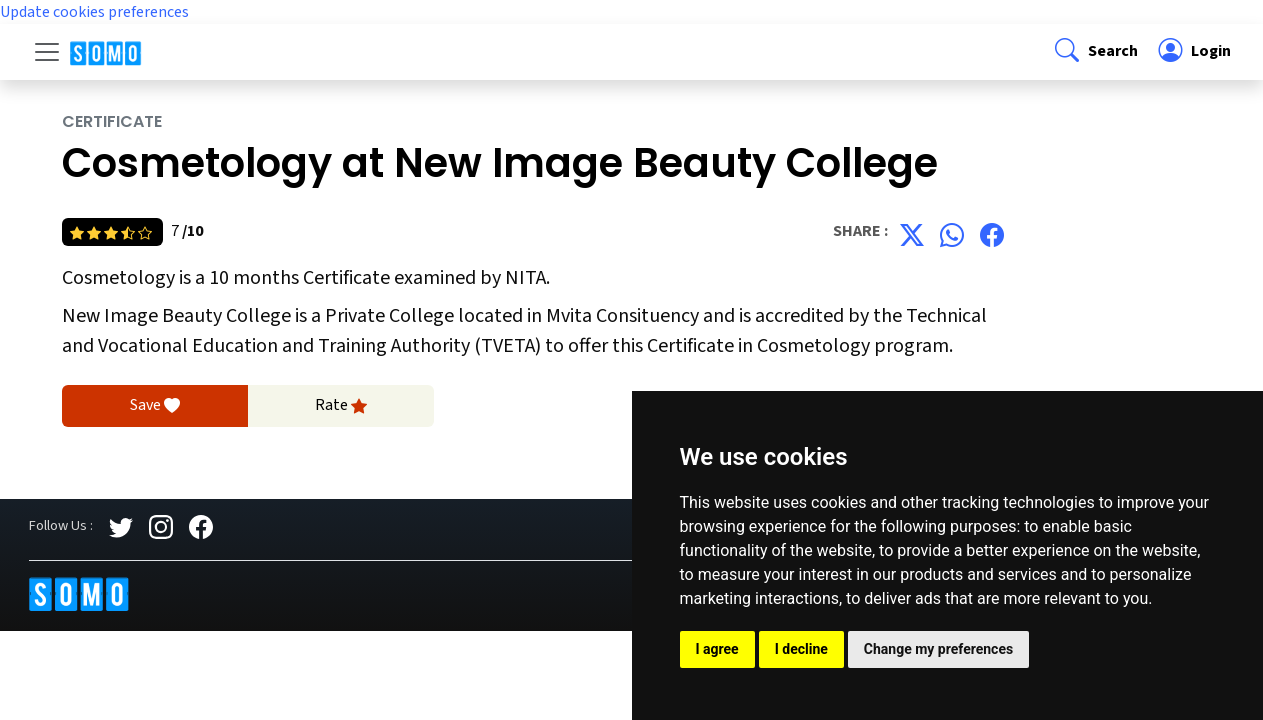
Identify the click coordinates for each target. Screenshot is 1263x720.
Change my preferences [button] (938, 649)
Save (155, 406)
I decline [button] (801, 649)
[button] (1094, 52)
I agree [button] (717, 649)
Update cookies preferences (94, 12)
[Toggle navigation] (47, 52)
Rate (341, 406)
